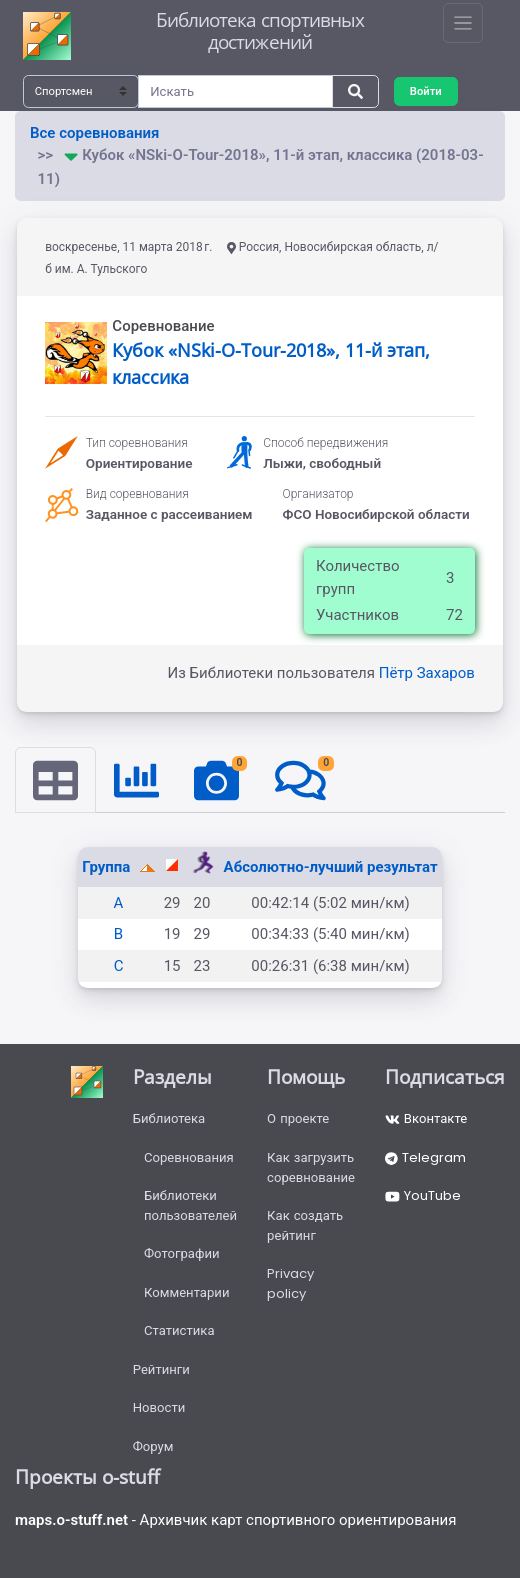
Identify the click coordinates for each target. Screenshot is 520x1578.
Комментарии (187, 1292)
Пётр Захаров (427, 673)
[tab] (55, 780)
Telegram (425, 1157)
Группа (108, 867)
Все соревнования (94, 133)
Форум (153, 1446)
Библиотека (169, 1118)
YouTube (423, 1195)
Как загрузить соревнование (311, 1167)
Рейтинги (161, 1369)
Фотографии (182, 1253)
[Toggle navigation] (463, 23)
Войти (426, 91)
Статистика (179, 1330)
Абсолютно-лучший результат (331, 867)
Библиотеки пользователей (190, 1205)
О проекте (298, 1118)
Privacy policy (290, 1283)
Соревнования (189, 1157)
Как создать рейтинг (305, 1225)
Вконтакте (426, 1118)
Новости (159, 1407)
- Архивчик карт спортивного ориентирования (235, 1520)
